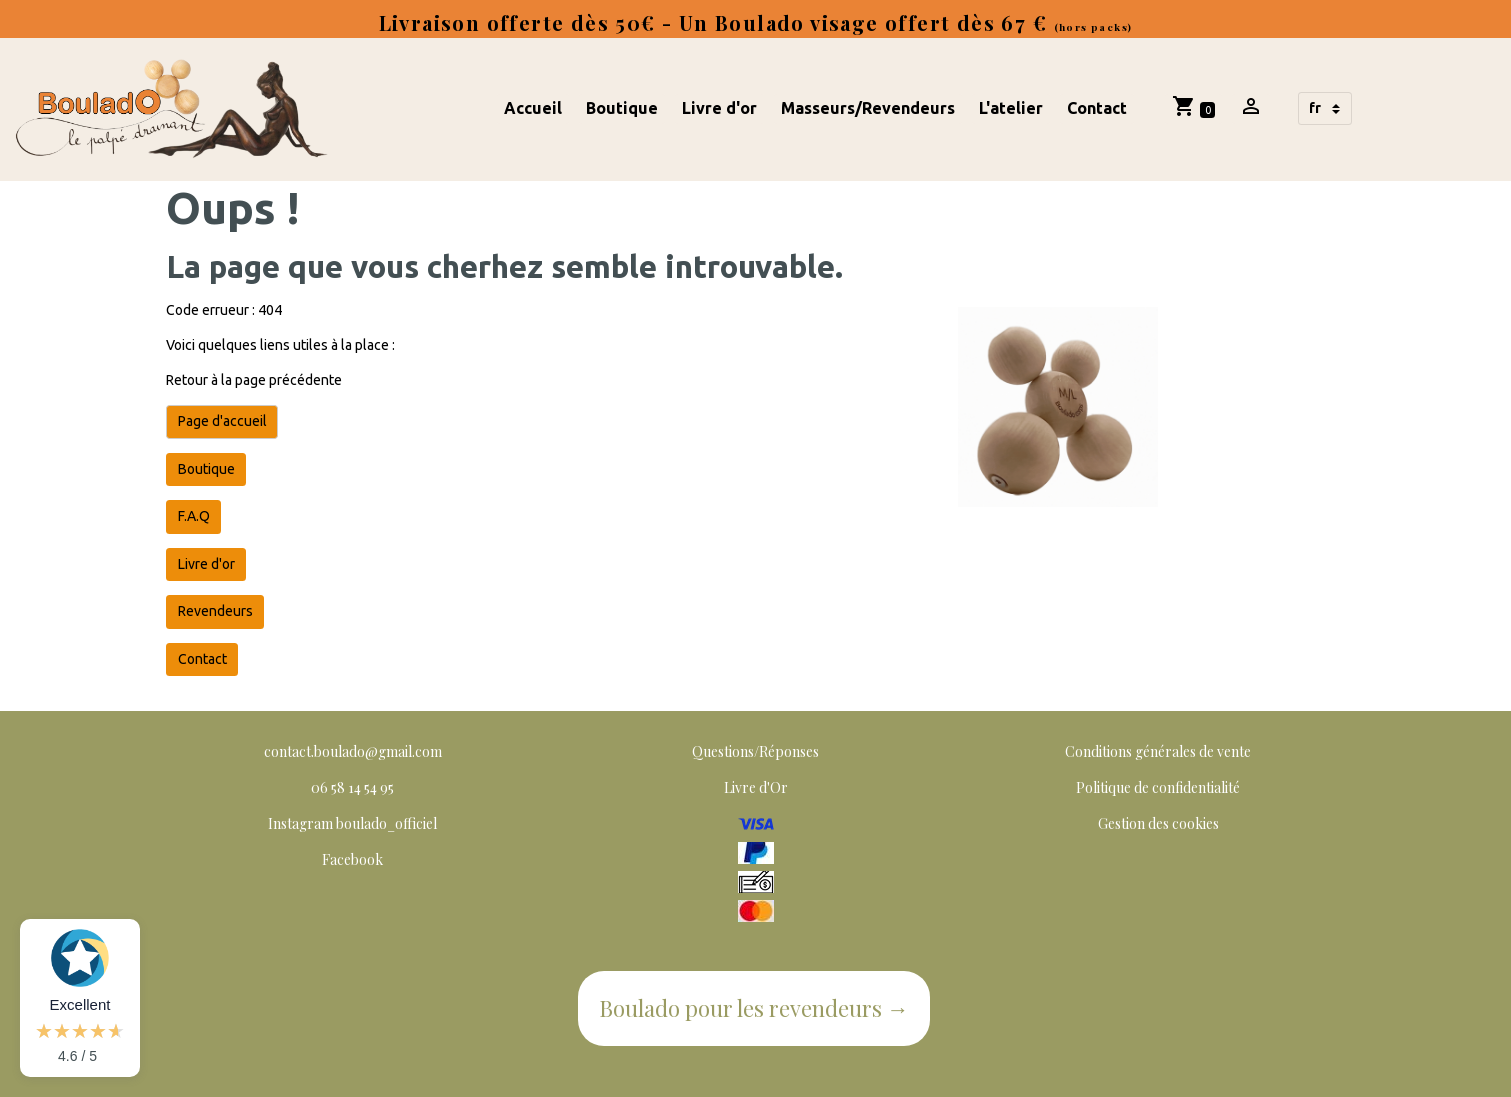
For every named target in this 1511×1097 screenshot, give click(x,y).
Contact (1097, 108)
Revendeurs (215, 611)
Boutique (622, 108)
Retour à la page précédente (254, 380)
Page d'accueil (222, 421)
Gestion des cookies (1158, 823)
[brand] (174, 109)
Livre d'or (719, 108)
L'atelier (1011, 108)
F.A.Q (194, 516)
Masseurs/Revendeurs (868, 108)
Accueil (533, 108)
